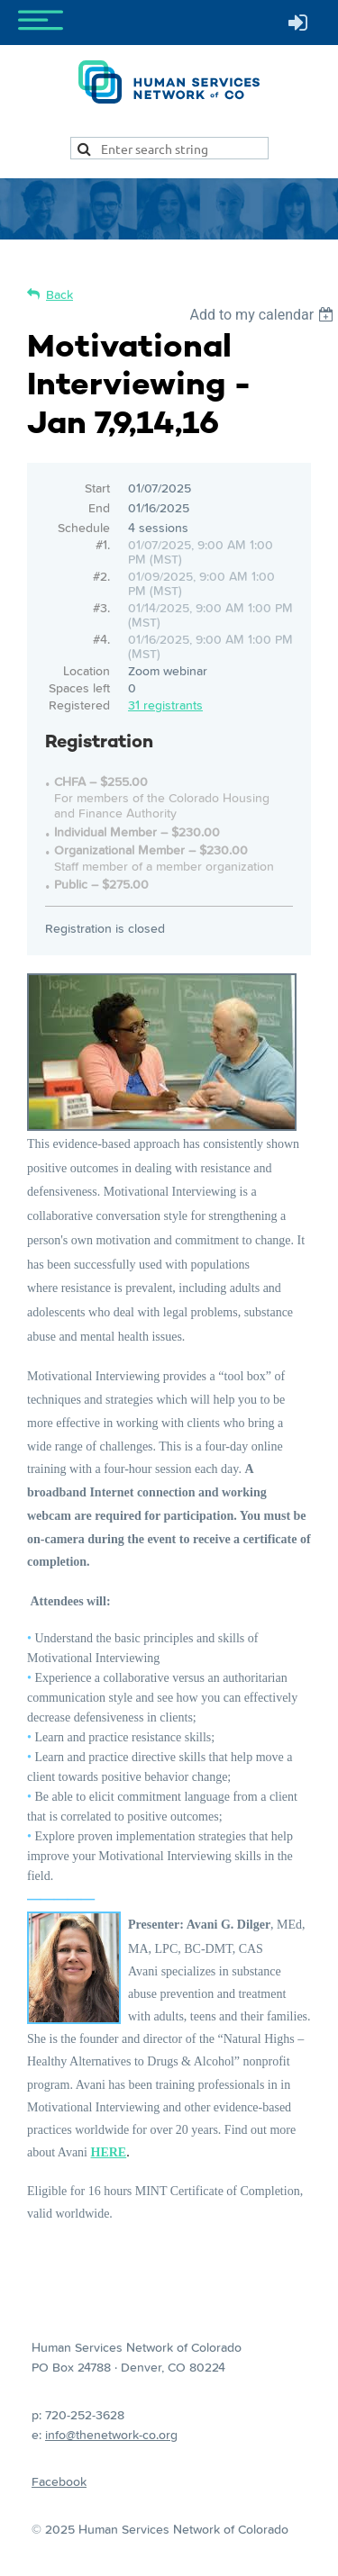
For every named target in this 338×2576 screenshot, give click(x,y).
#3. (101, 608)
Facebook (59, 2481)
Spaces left (79, 688)
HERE (109, 2152)
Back (59, 294)
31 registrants (165, 705)
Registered (79, 705)
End (99, 508)
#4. (101, 639)
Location (86, 671)
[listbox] (263, 314)
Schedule (84, 527)
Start (97, 488)
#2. (101, 576)
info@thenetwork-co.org (111, 2434)
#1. (103, 545)
